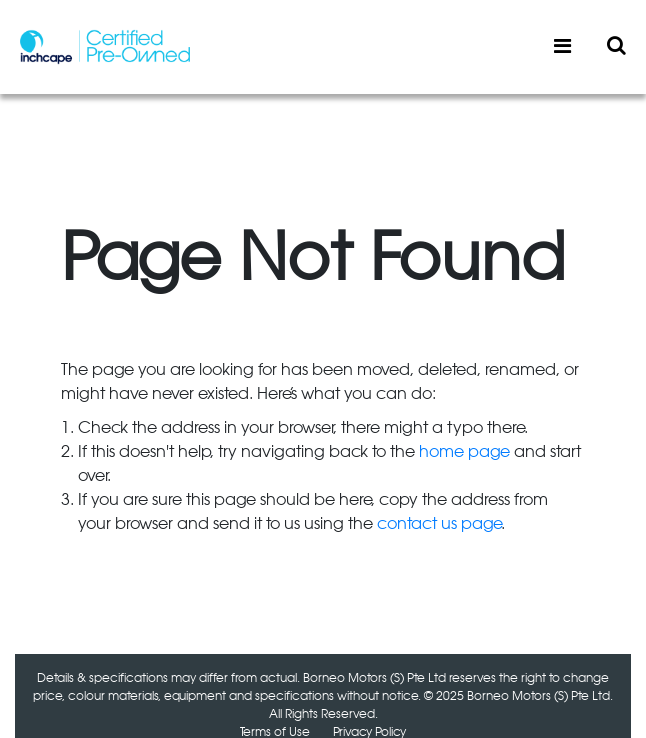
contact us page (439, 524)
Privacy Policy (369, 732)
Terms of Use (275, 732)
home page (464, 452)
